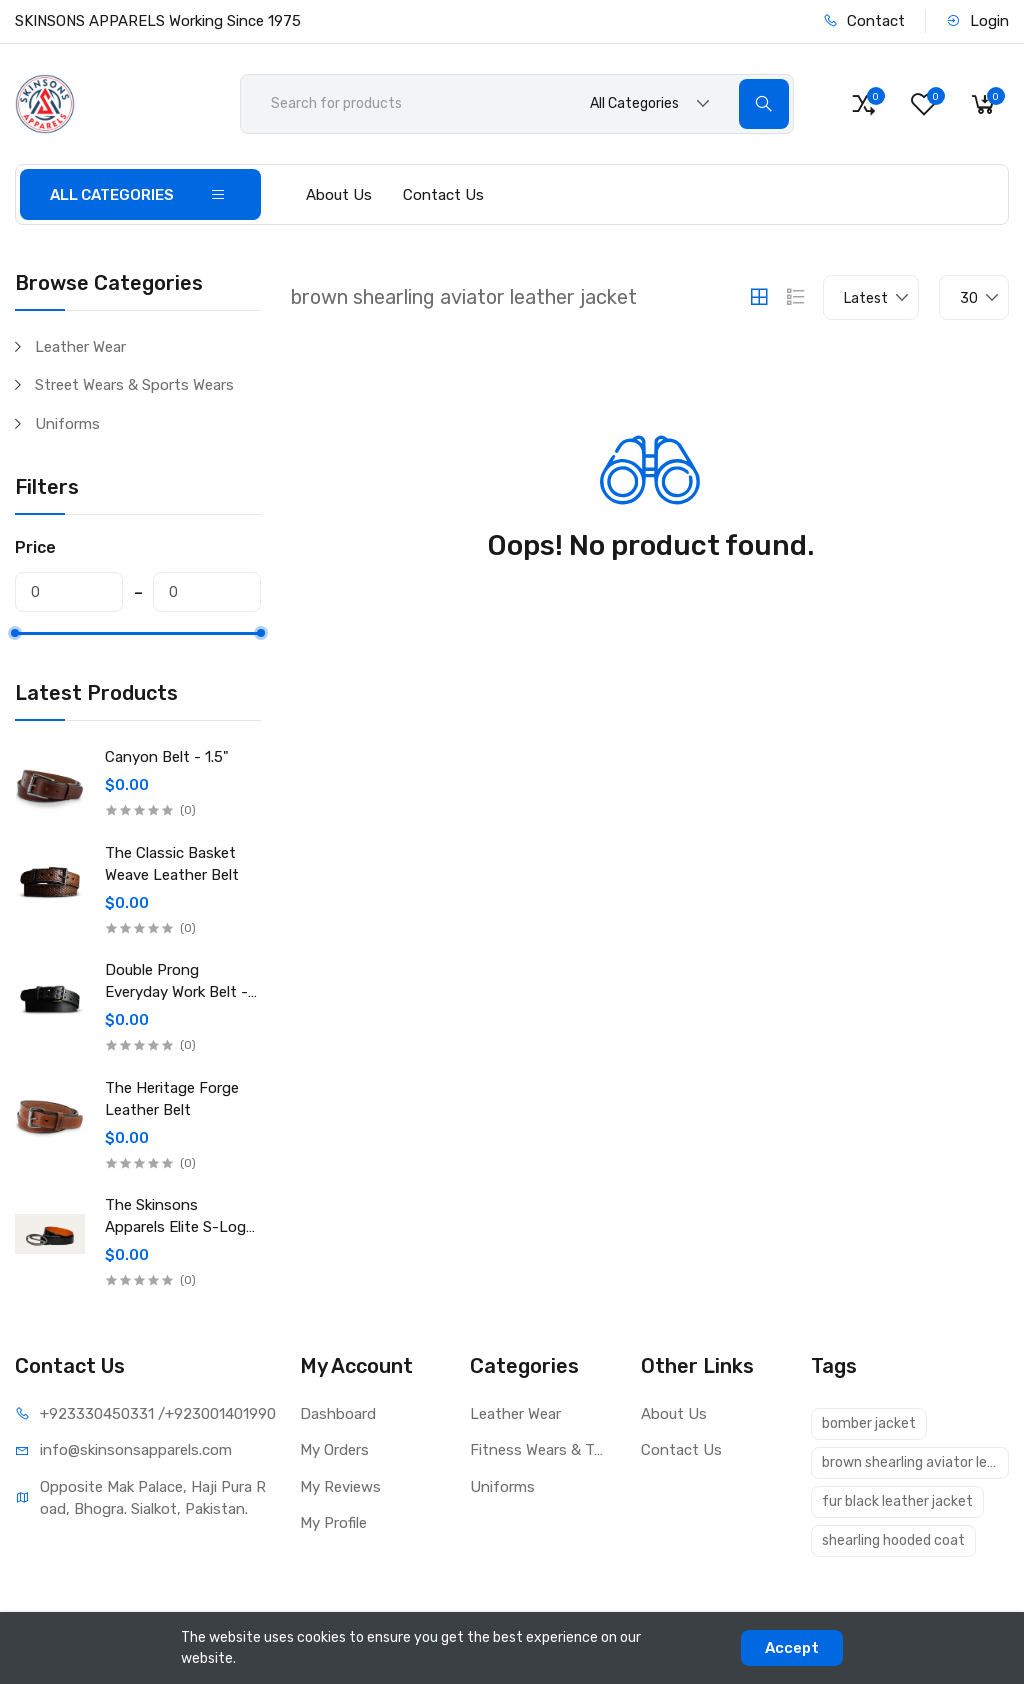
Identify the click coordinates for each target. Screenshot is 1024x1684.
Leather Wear (80, 347)
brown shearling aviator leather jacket (915, 1462)
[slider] (15, 633)
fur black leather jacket (897, 1501)
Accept (792, 1648)
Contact (864, 21)
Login (977, 21)
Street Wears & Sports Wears (134, 385)
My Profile (333, 1523)
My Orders (334, 1450)
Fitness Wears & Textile (540, 1450)
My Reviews (340, 1487)
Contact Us (443, 195)
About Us (339, 195)
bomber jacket (869, 1423)
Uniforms (67, 424)
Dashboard (338, 1414)
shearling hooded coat (893, 1540)
